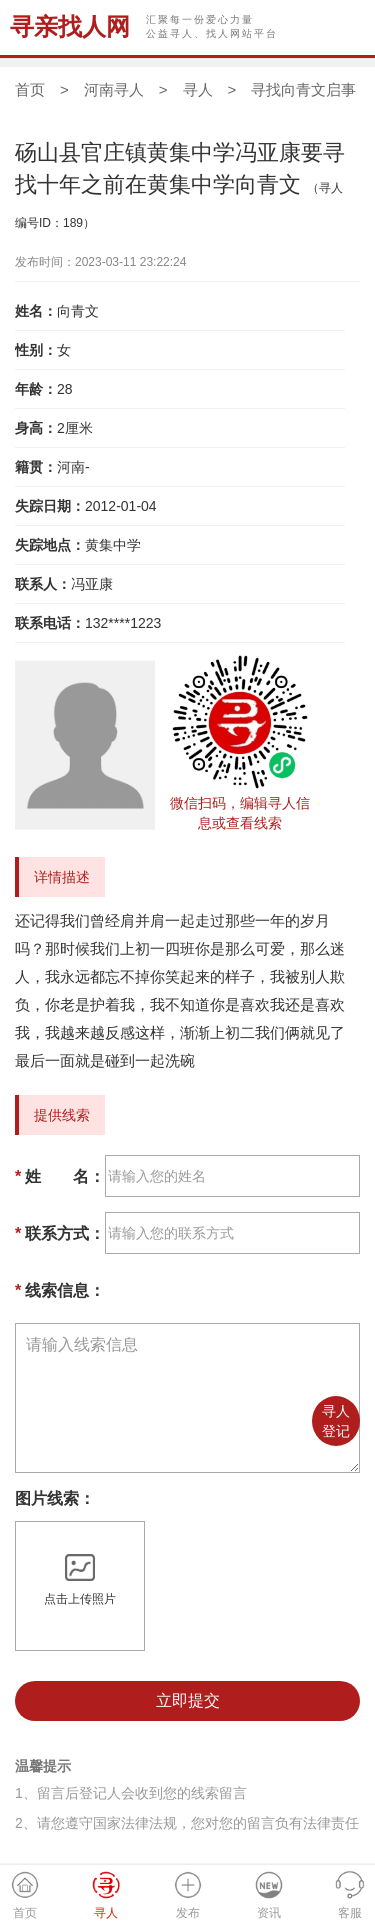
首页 (30, 89)
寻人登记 (336, 1421)
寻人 (198, 89)
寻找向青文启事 (303, 89)
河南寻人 (114, 89)
